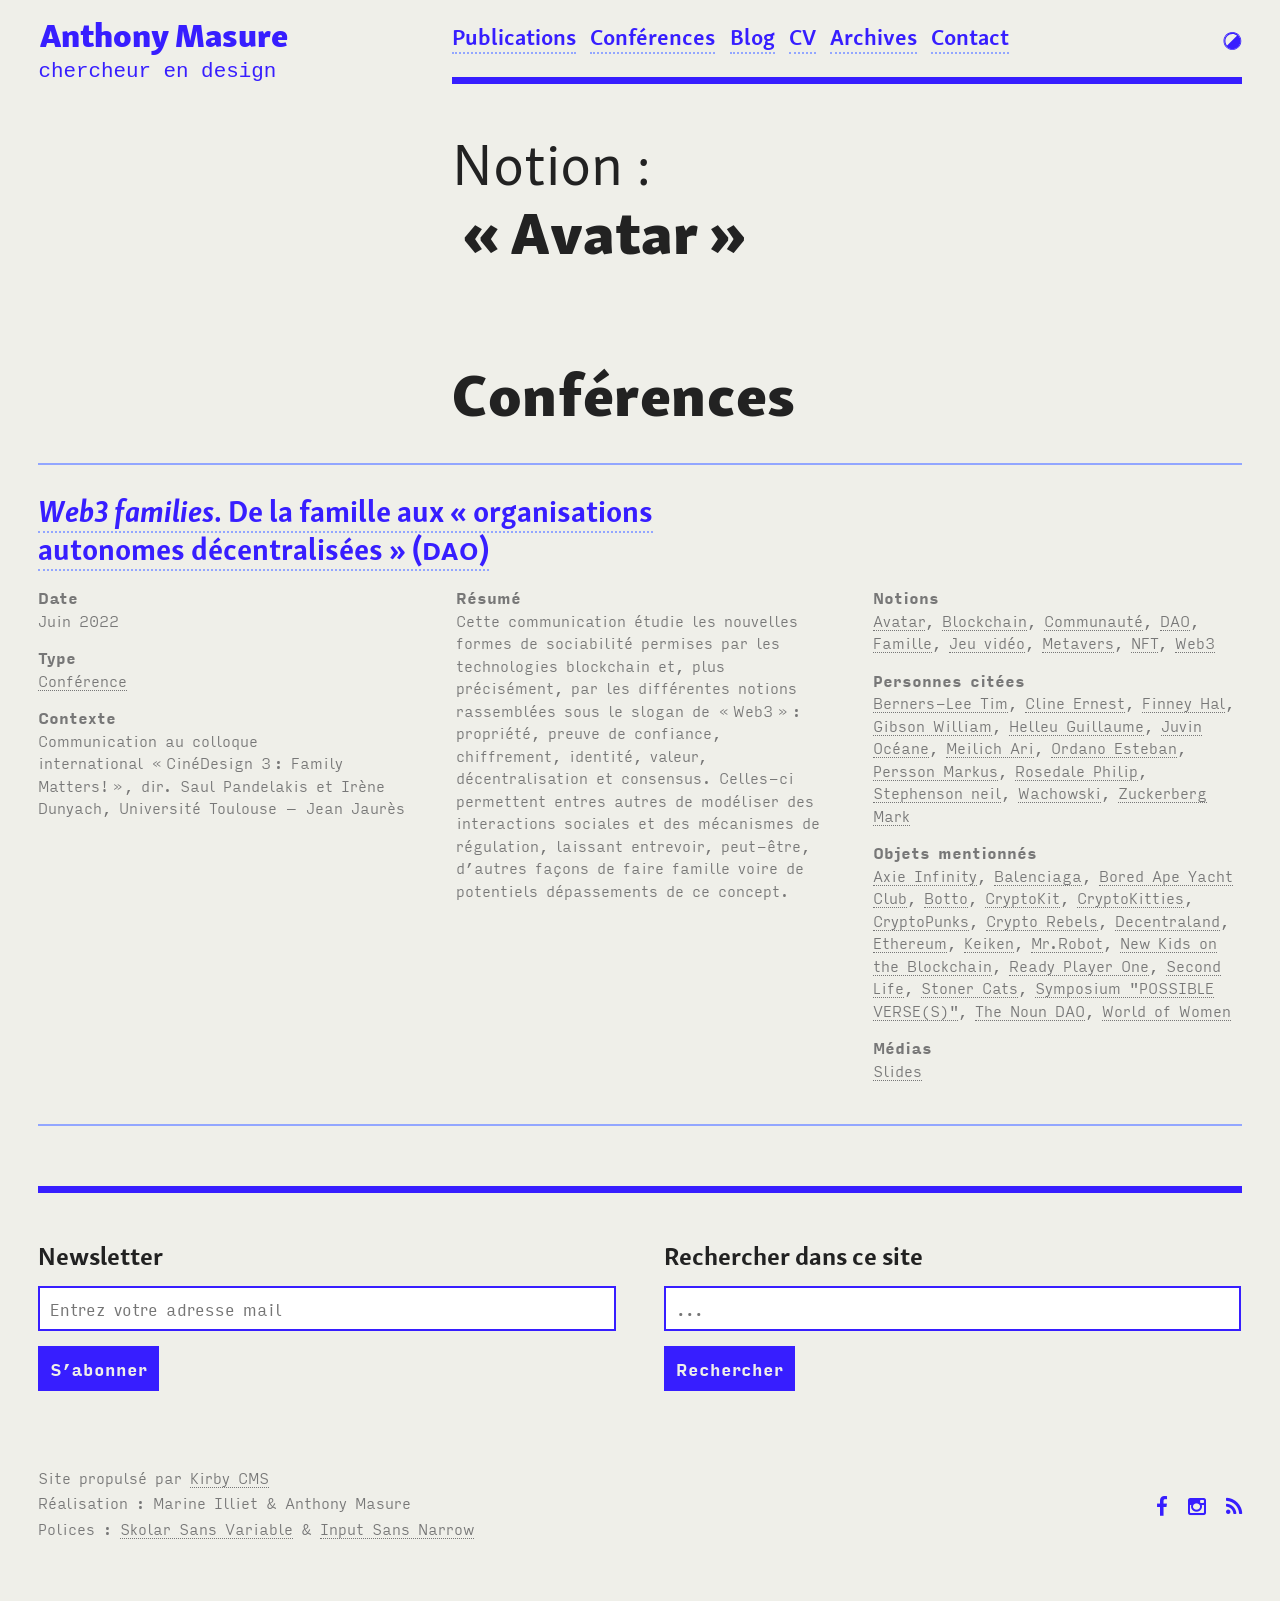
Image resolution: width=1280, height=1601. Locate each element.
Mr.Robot (1067, 942)
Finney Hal (1183, 702)
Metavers (1078, 642)
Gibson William (932, 725)
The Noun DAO (1030, 1010)
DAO (1175, 620)
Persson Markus (935, 770)
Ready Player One (1079, 965)
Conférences (652, 37)
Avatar (899, 620)
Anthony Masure (164, 35)
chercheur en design (157, 71)
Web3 (1195, 642)
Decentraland (1167, 920)
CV (802, 37)
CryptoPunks (921, 920)
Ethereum (910, 942)
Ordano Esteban (1114, 747)
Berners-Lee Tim (940, 702)
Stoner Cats (969, 987)
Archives (873, 37)
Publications (514, 37)
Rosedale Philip (1076, 770)
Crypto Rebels (1042, 920)
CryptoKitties (1130, 897)
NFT (1144, 642)
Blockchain (984, 620)
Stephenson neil (937, 792)
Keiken (989, 942)
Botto (946, 897)
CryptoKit (1022, 897)
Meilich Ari (990, 747)
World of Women (1166, 1010)
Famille (902, 642)
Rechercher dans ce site (793, 1256)
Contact (970, 37)
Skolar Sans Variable (206, 1528)
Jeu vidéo (987, 642)
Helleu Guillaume (1076, 725)
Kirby (229, 1477)
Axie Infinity (925, 875)
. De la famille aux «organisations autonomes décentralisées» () (345, 531)
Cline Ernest (1075, 702)
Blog (752, 37)
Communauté (1093, 620)
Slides (897, 1070)
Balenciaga (1038, 875)
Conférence (82, 680)
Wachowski (1059, 792)
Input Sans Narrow (397, 1528)
